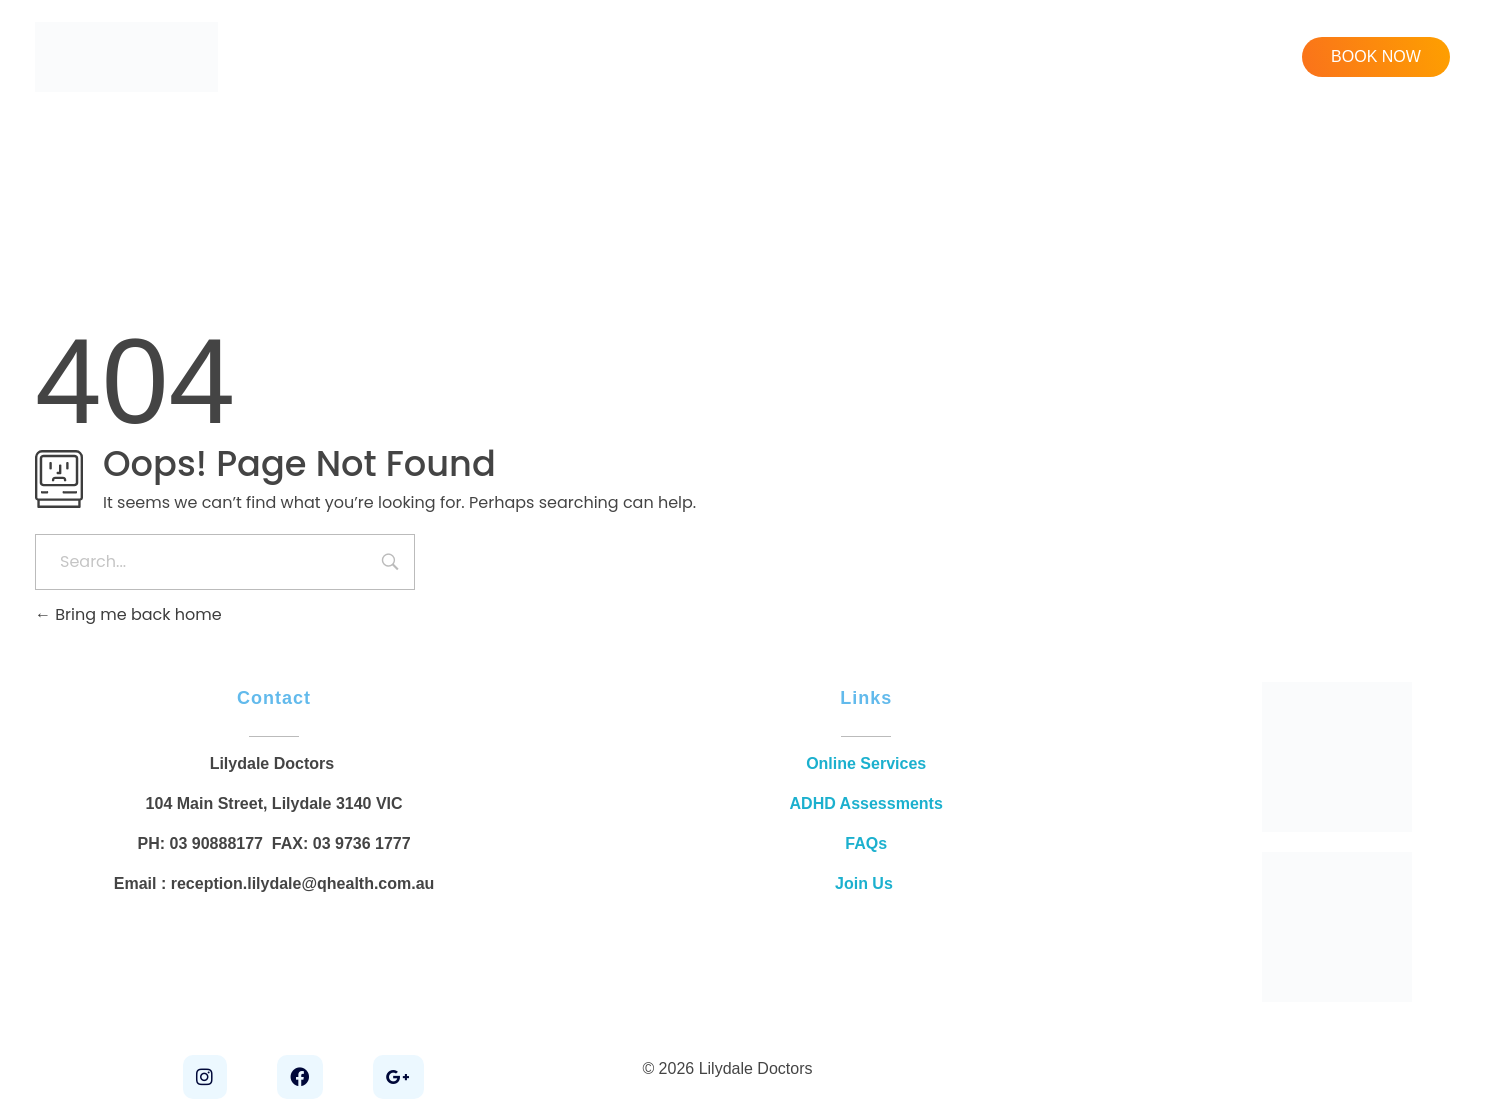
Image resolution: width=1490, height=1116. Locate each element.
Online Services (866, 763)
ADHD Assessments (866, 803)
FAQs (866, 843)
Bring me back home (128, 614)
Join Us (866, 883)
